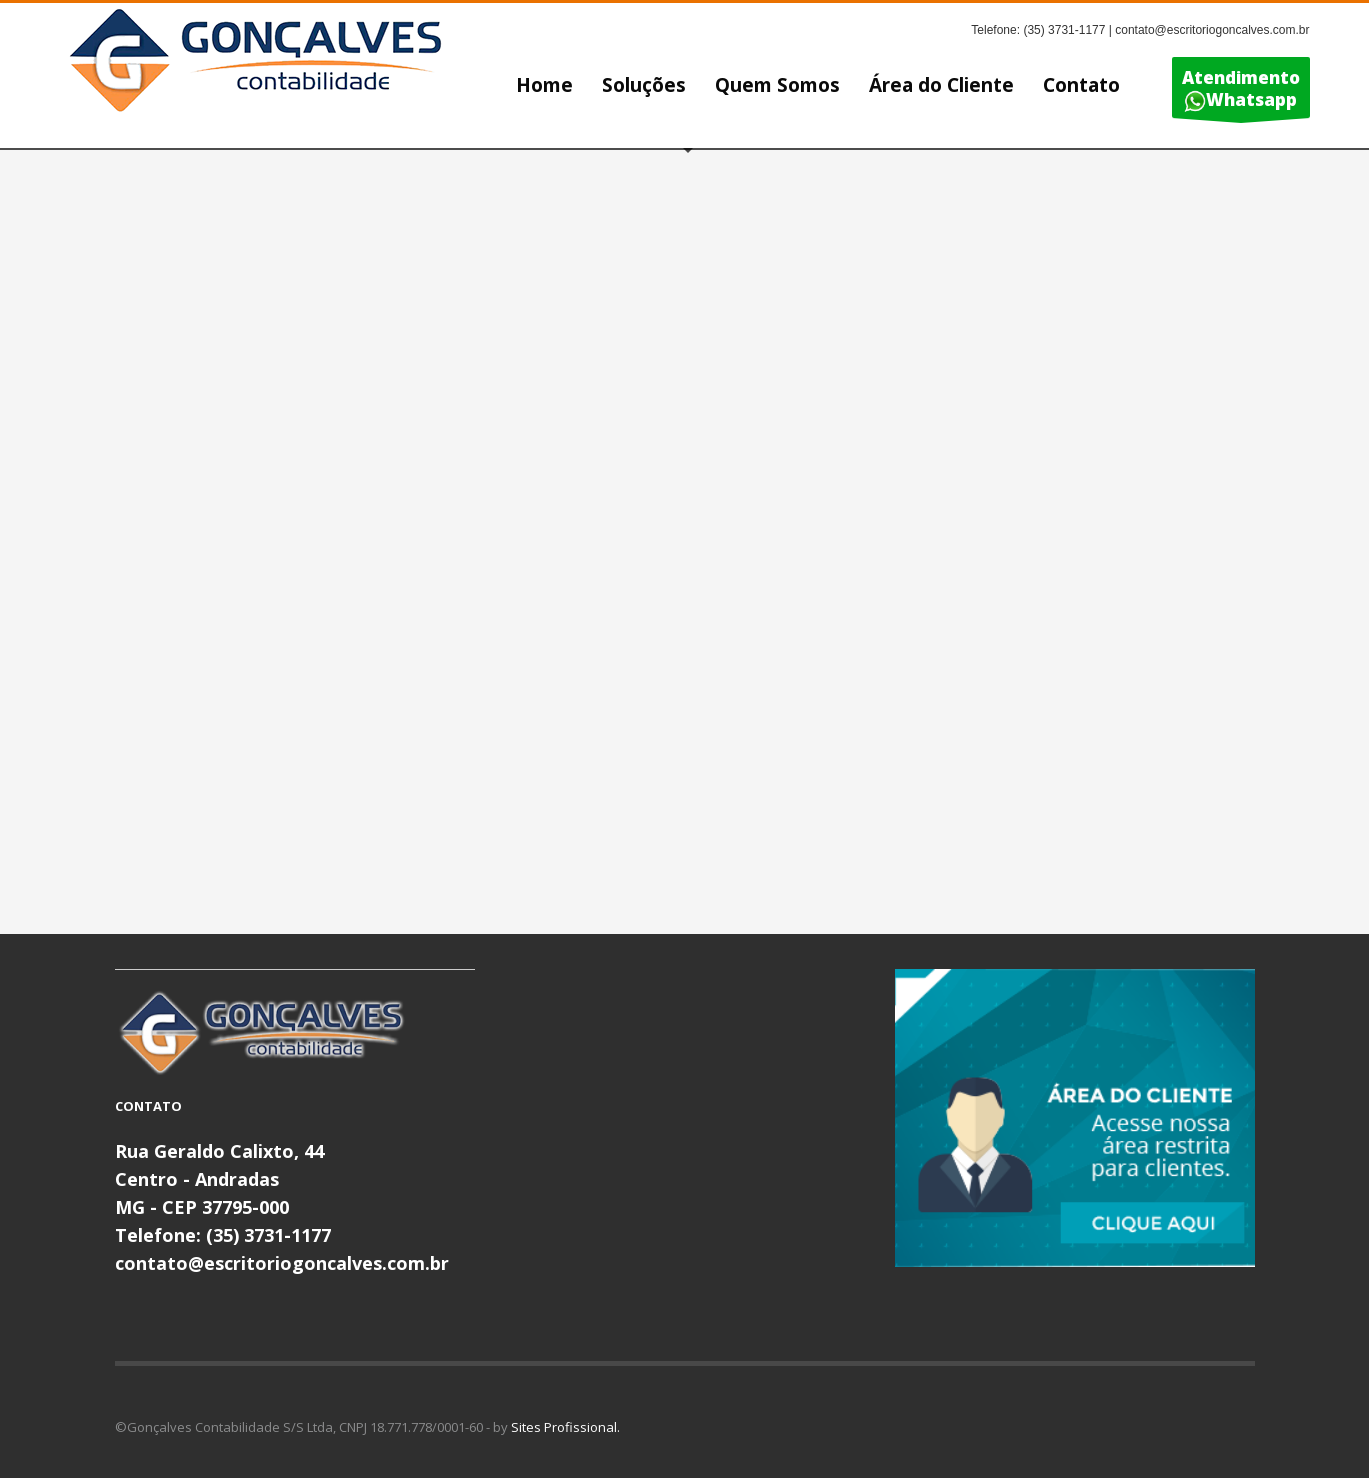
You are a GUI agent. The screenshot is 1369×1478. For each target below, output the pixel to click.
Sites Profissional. (565, 1427)
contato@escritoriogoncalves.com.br (282, 1263)
